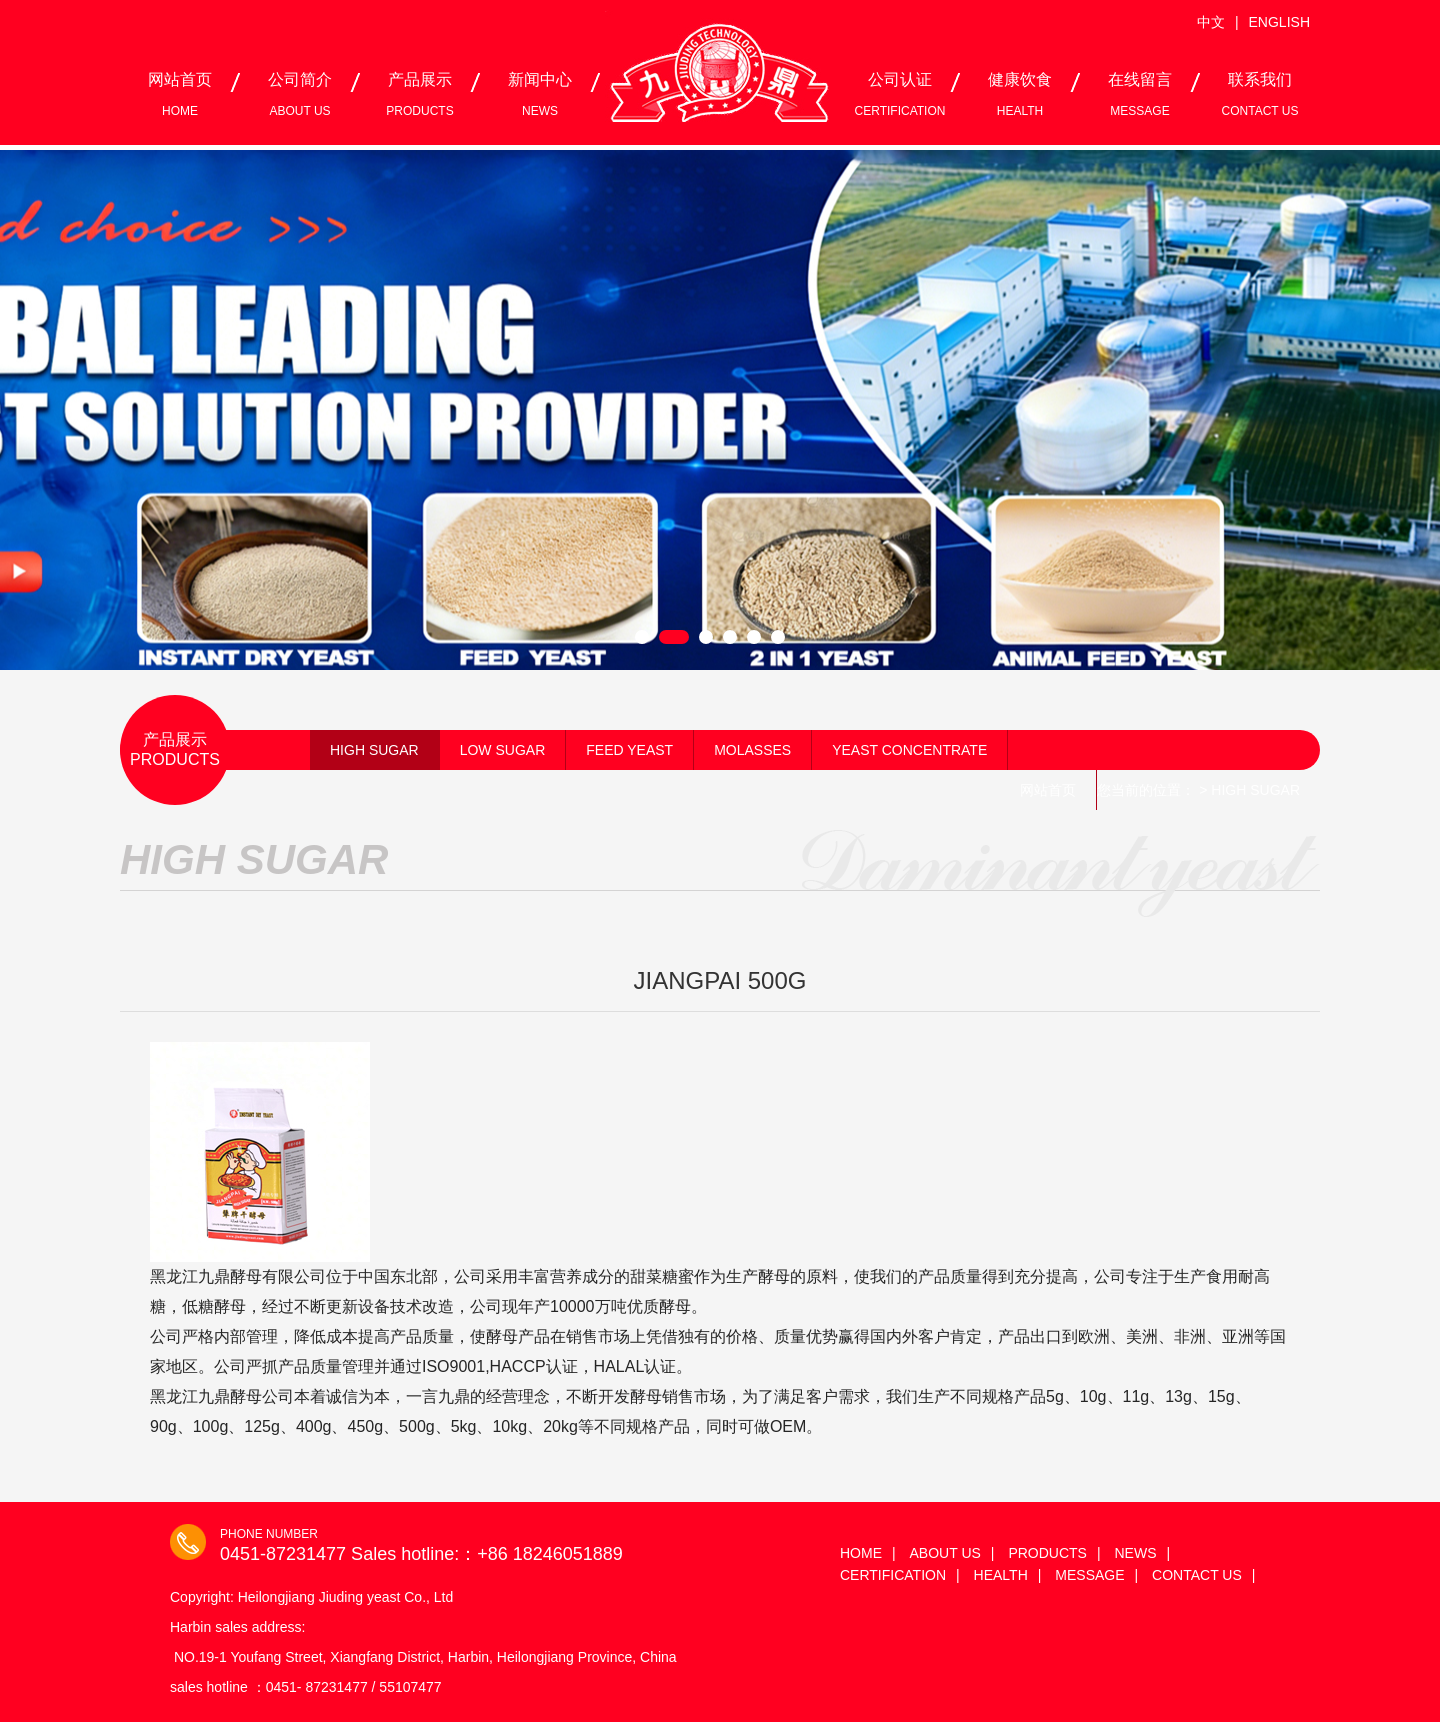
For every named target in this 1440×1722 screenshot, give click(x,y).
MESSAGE (1089, 1575)
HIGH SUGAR (374, 750)
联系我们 (1260, 94)
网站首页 (180, 94)
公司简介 (300, 94)
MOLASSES (752, 750)
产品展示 (419, 94)
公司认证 (900, 94)
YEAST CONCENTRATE (909, 750)
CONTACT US (1197, 1575)
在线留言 (1140, 94)
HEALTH (1001, 1575)
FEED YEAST (629, 750)
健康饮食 (1020, 94)
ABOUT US (945, 1553)
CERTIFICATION (893, 1575)
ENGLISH (1279, 22)
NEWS (1135, 1553)
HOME (861, 1553)
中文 (1211, 22)
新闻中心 (540, 94)
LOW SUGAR (503, 750)
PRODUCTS (1047, 1553)
